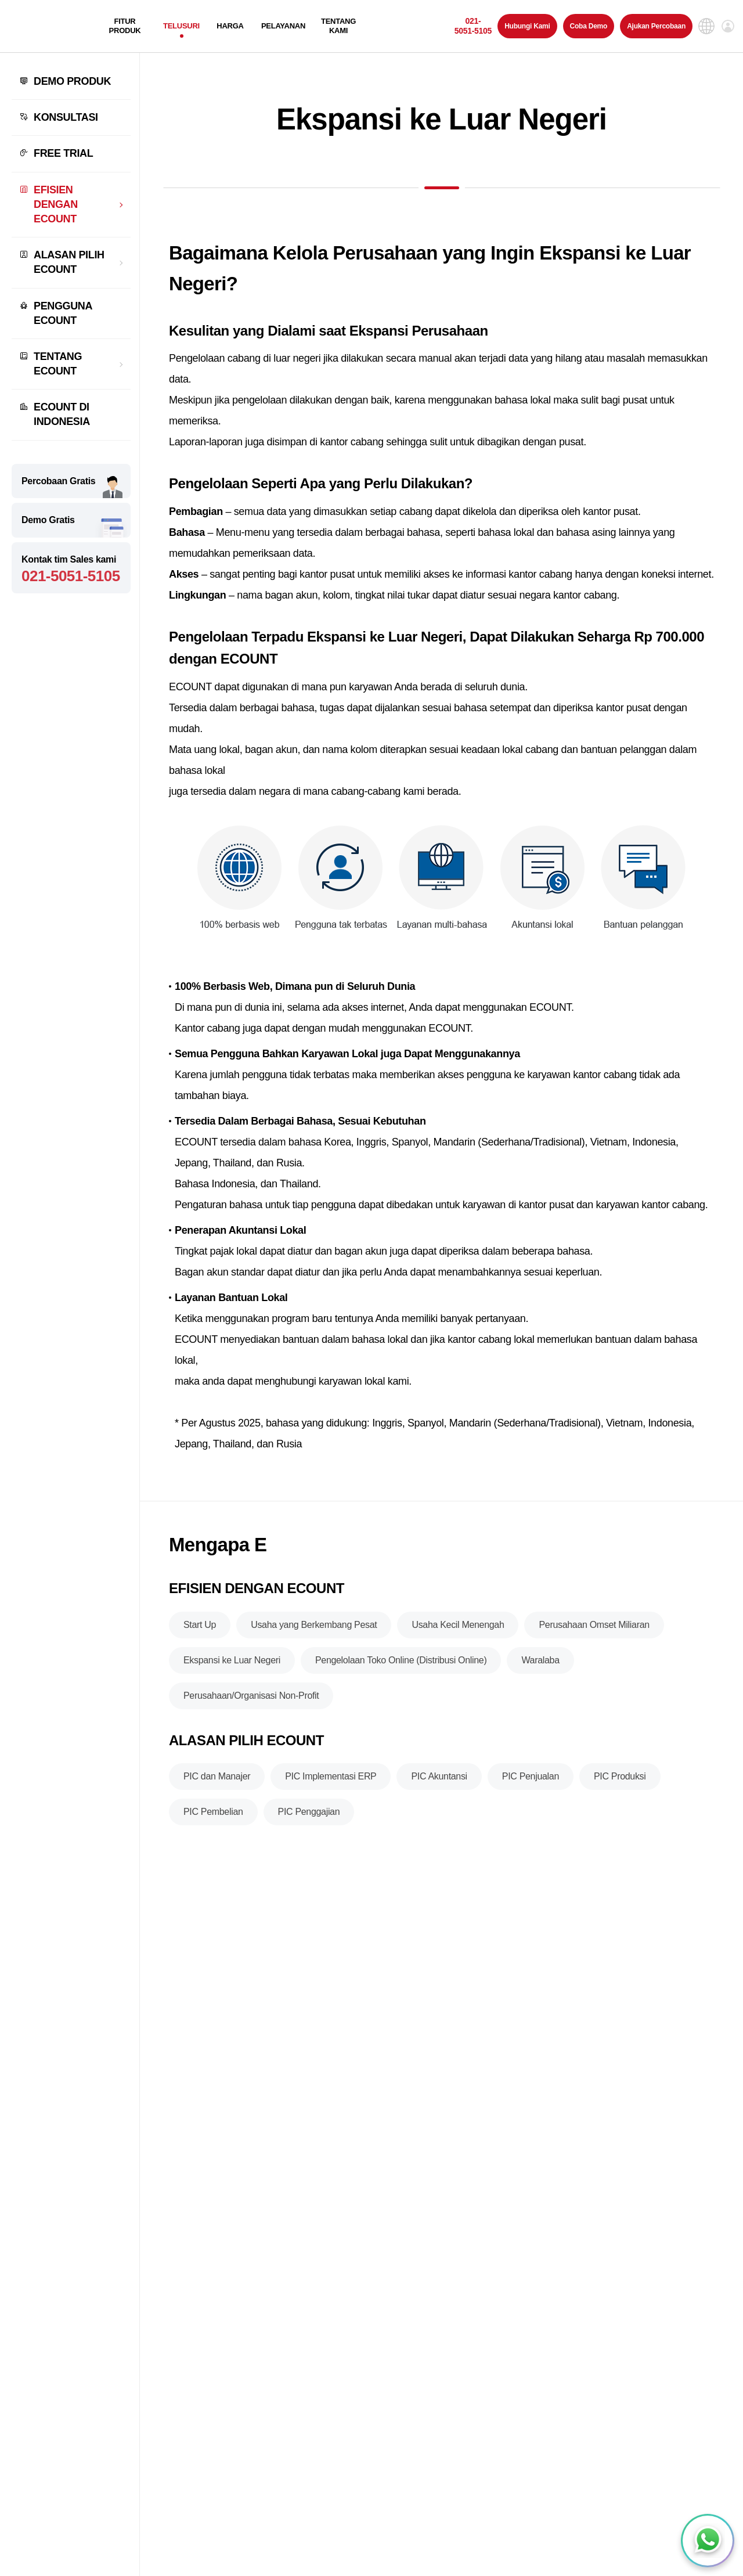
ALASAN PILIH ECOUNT (69, 262)
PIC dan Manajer (216, 1783)
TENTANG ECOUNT (58, 364)
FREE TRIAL (63, 153)
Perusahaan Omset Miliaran (594, 1631)
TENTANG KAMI (338, 26)
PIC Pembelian (213, 1818)
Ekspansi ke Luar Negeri (231, 1666)
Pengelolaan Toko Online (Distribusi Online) (400, 1666)
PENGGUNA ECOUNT (63, 313)
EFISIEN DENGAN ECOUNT (56, 204)
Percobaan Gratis (58, 481)
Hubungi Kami (527, 26)
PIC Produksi (620, 1783)
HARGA (230, 25)
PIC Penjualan (530, 1783)
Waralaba (540, 1666)
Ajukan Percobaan (656, 26)
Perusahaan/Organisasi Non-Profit (251, 1702)
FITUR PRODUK (125, 26)
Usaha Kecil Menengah (458, 1631)
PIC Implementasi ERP (330, 1783)
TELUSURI (181, 25)
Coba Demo (589, 26)
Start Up (199, 1631)
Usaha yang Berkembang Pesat (314, 1631)
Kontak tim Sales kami (71, 569)
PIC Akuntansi (439, 1783)
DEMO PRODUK (72, 81)
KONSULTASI (66, 117)
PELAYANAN (283, 25)
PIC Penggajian (309, 1818)
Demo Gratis (48, 520)
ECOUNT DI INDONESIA (62, 414)
